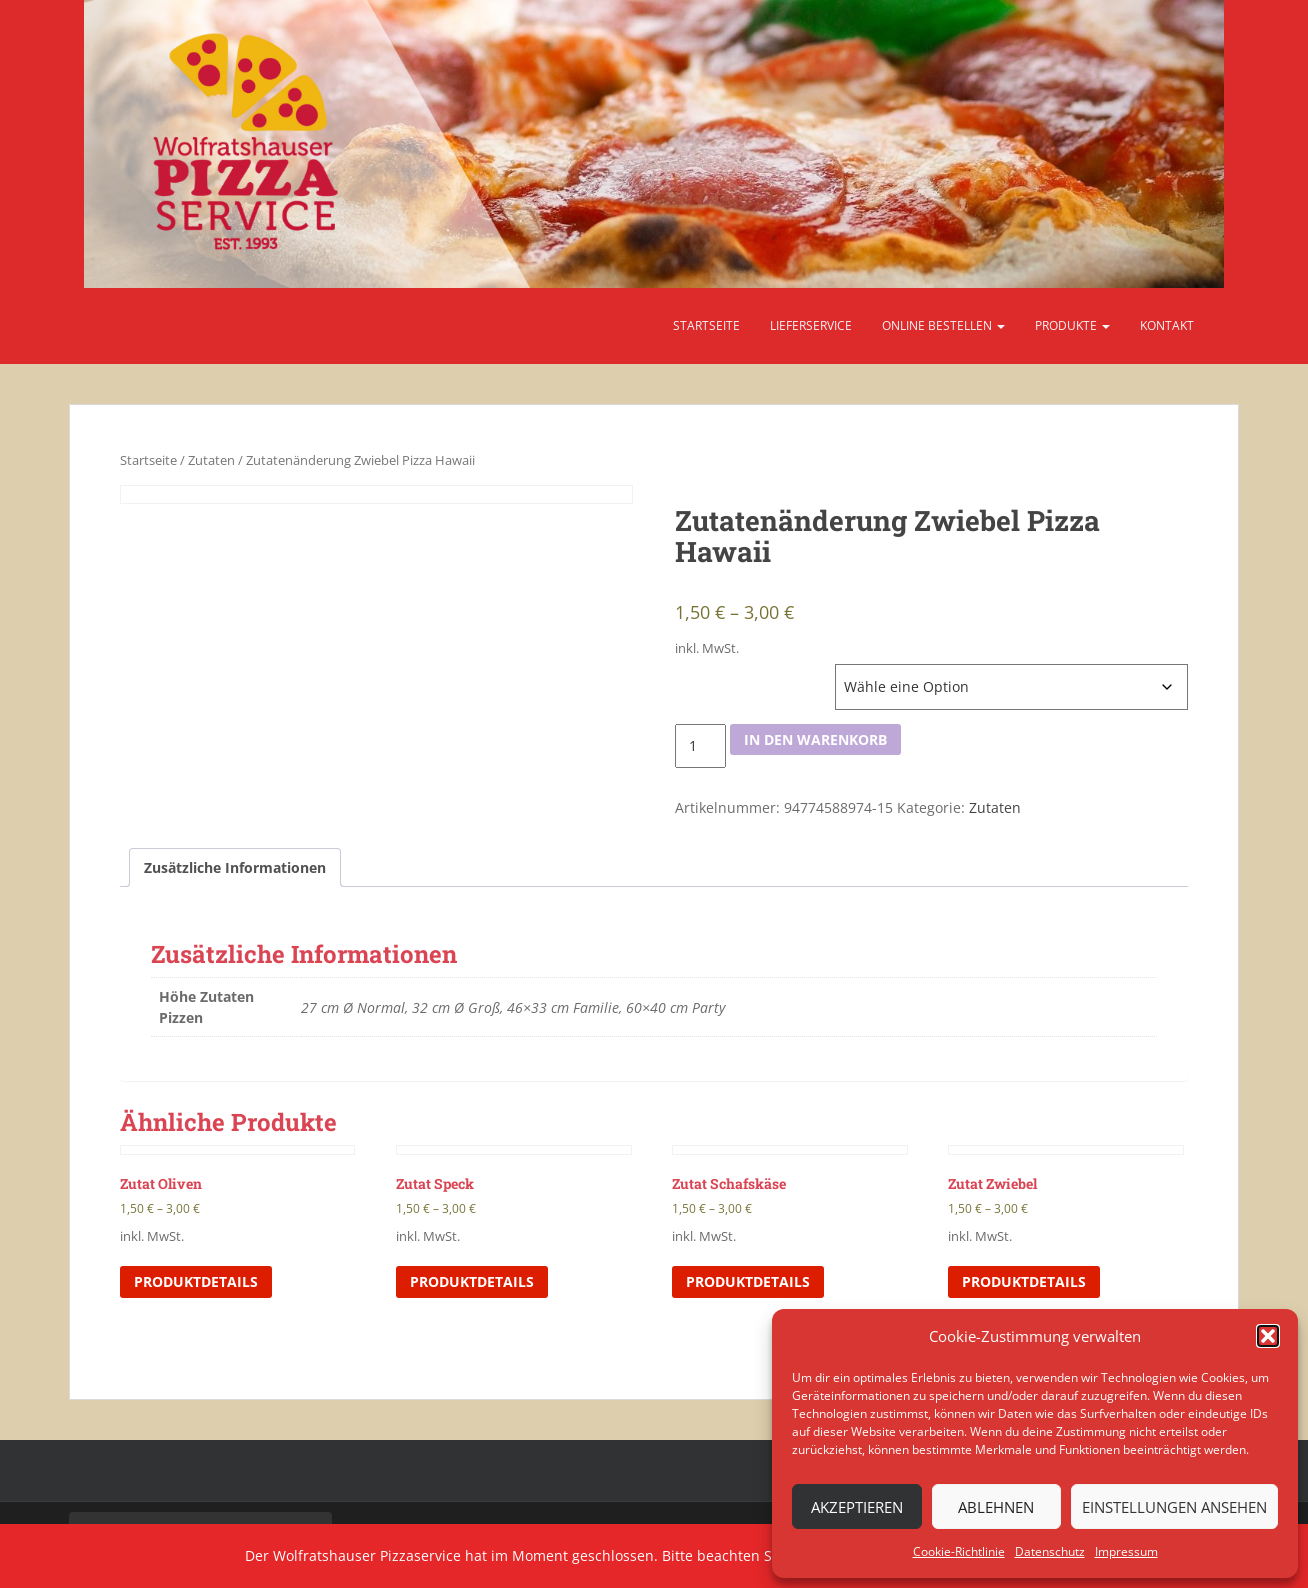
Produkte (1072, 325)
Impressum (1126, 1551)
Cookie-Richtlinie (959, 1551)
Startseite (706, 325)
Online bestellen (943, 325)
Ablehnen (996, 1507)
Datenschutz (1050, 1551)
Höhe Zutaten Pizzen (738, 674)
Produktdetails (196, 1281)
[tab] (235, 868)
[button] (1268, 1336)
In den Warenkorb (815, 739)
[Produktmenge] (700, 746)
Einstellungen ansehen (1174, 1507)
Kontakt (1167, 325)
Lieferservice (811, 325)
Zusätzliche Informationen (235, 867)
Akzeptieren (857, 1507)
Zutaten (211, 460)
